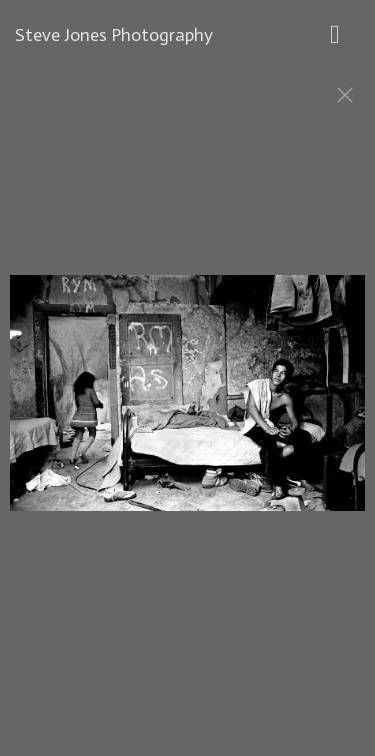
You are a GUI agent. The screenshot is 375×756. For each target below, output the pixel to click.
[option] (187, 403)
